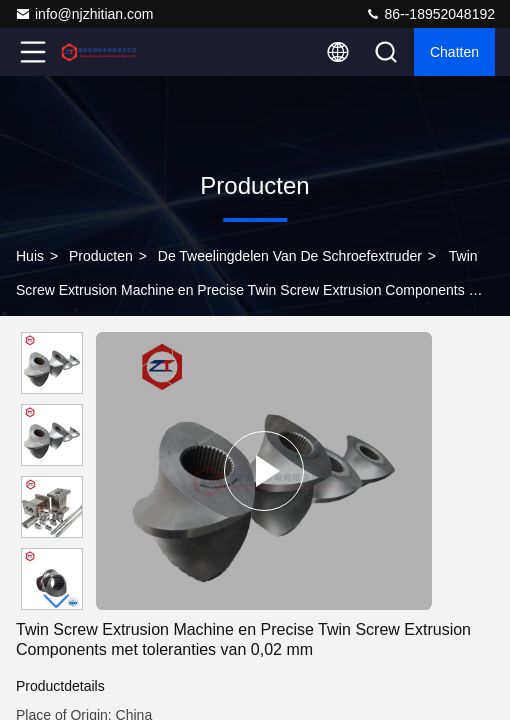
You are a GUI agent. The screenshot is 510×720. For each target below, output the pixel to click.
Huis (30, 256)
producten (101, 256)
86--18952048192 (430, 14)
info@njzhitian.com (84, 14)
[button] (57, 601)
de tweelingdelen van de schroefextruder (290, 256)
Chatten (454, 52)
